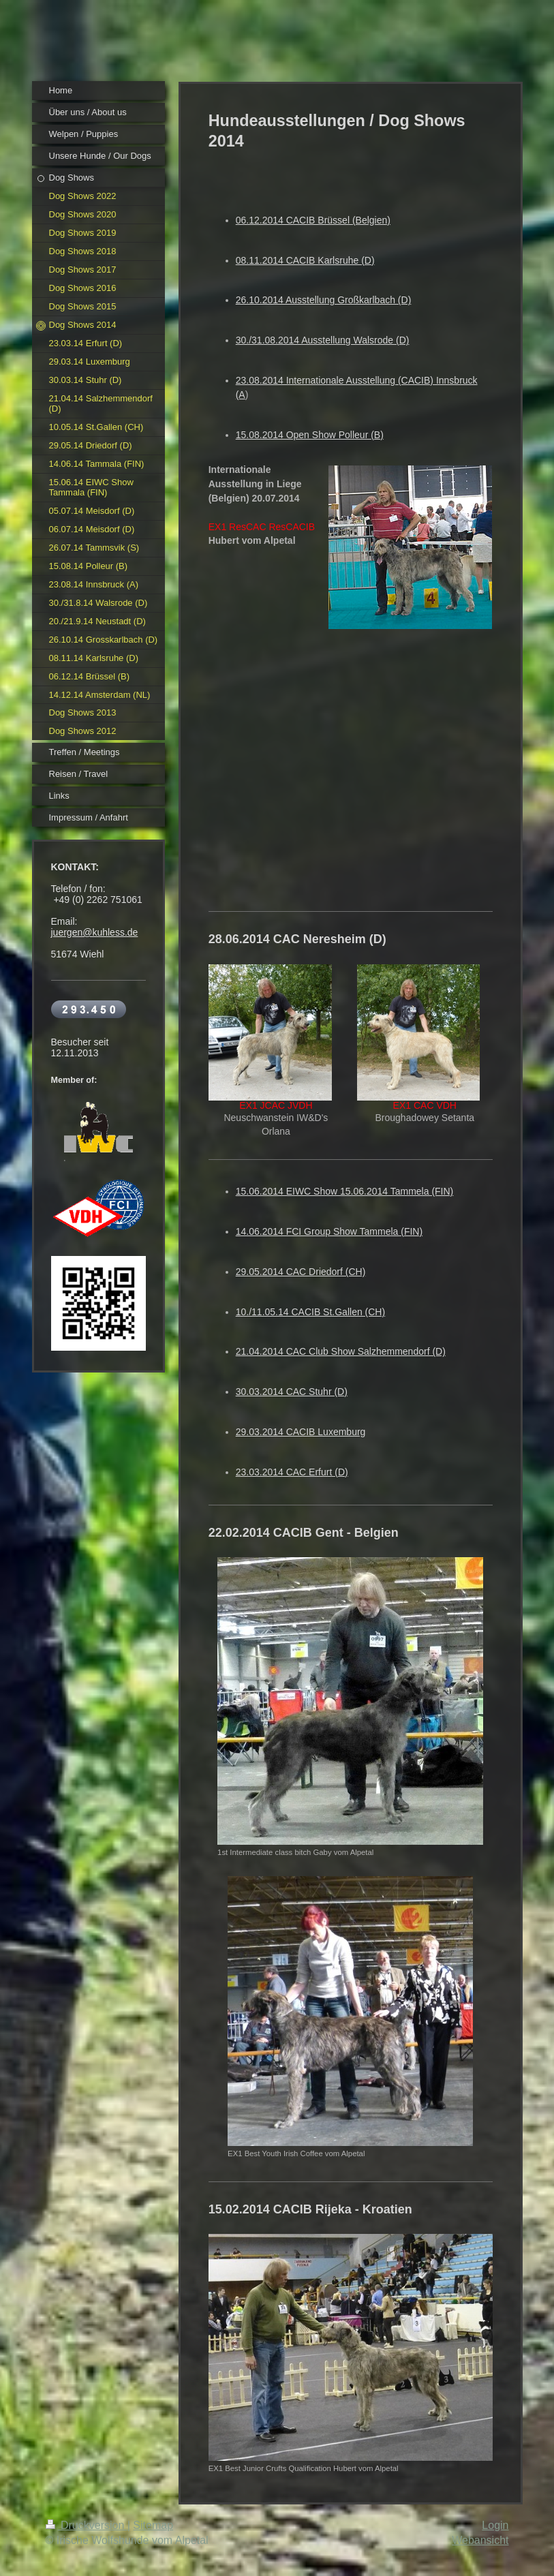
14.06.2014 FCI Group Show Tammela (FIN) (329, 1231)
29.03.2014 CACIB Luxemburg (301, 1431)
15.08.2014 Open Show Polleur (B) (310, 434)
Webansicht (480, 2540)
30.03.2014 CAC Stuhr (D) (292, 1391)
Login (495, 2525)
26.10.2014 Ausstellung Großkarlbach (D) (324, 299)
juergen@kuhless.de (94, 932)
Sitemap (153, 2525)
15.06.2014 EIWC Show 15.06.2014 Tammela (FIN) (345, 1191)
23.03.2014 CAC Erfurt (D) (292, 1472)
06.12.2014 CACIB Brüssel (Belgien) (313, 220)
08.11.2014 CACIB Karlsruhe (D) (305, 260)
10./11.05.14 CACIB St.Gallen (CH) (310, 1311)
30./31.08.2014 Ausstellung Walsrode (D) (323, 340)
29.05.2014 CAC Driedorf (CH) (301, 1271)
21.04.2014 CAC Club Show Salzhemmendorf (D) (341, 1351)
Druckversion (86, 2525)
